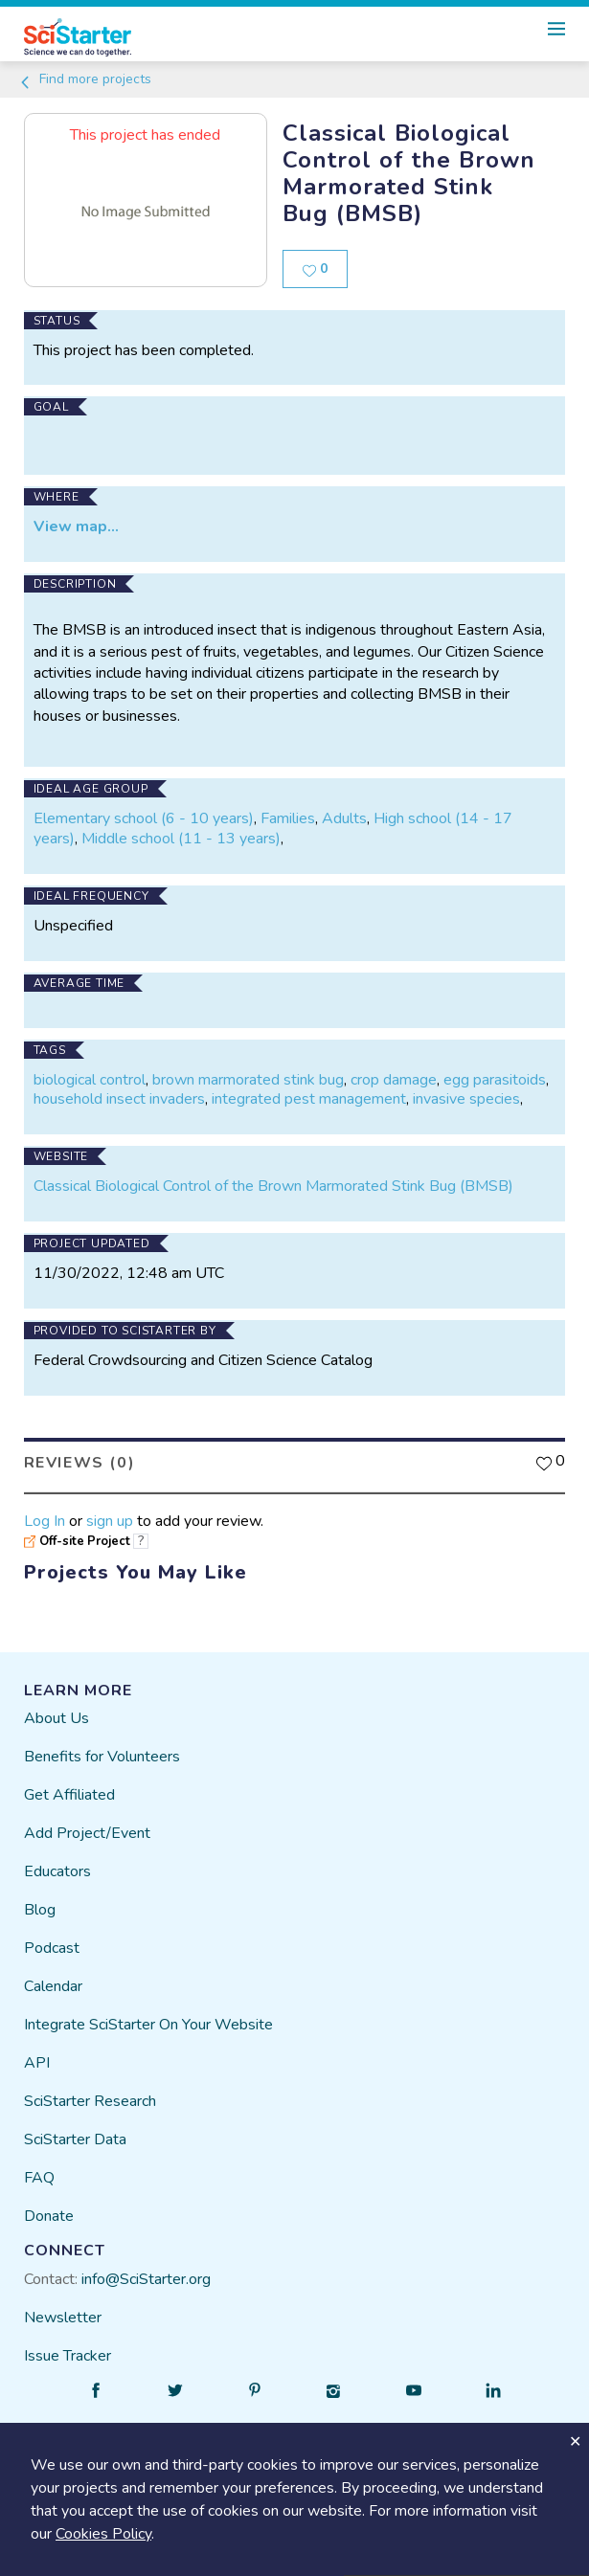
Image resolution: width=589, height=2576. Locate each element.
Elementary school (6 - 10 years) (144, 818)
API (37, 2062)
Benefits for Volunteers (102, 1756)
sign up (109, 1521)
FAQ (39, 2177)
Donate (49, 2216)
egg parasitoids (494, 1079)
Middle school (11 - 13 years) (181, 838)
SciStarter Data (75, 2139)
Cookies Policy (103, 2533)
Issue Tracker (67, 2355)
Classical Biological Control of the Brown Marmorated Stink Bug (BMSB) (273, 1186)
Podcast (51, 1948)
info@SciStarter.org (146, 2279)
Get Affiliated (69, 1794)
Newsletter (63, 2317)
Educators (57, 1871)
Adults (344, 818)
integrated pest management (309, 1098)
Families (288, 818)
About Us (56, 1718)
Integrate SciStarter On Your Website (148, 2024)
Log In (44, 1521)
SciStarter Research (90, 2101)
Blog (40, 1909)
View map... (76, 526)
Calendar (53, 1986)
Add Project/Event (87, 1833)
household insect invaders (119, 1098)
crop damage (394, 1079)
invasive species (466, 1098)
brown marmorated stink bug (248, 1079)
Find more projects (84, 79)
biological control (90, 1079)
